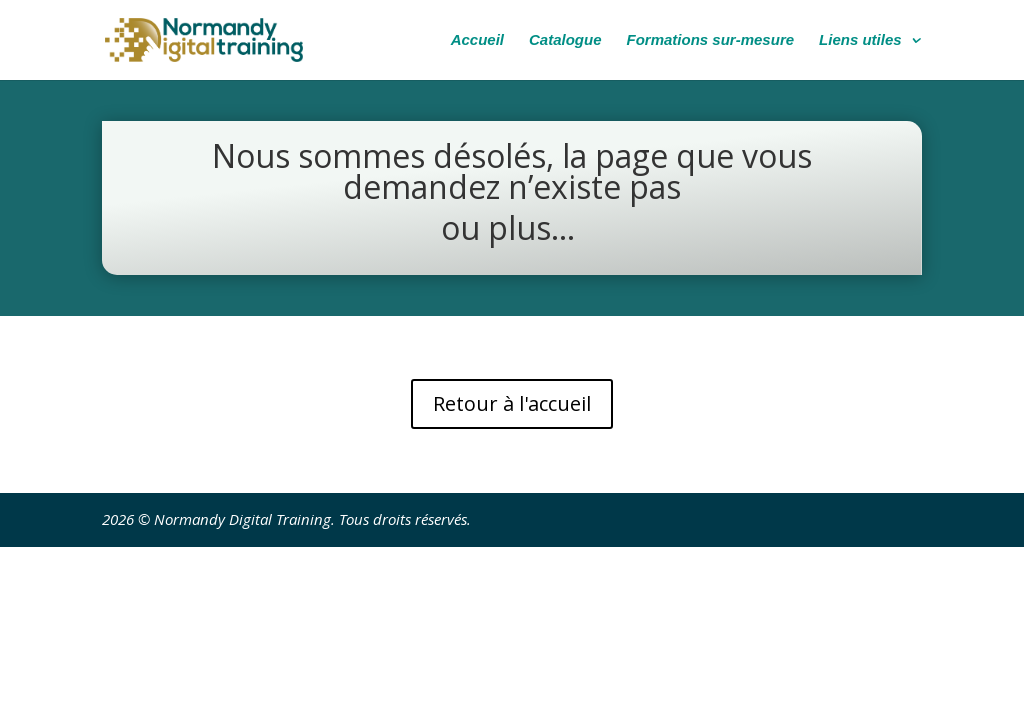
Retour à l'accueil (512, 403)
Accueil (477, 40)
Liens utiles (860, 40)
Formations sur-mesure (711, 40)
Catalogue (565, 40)
